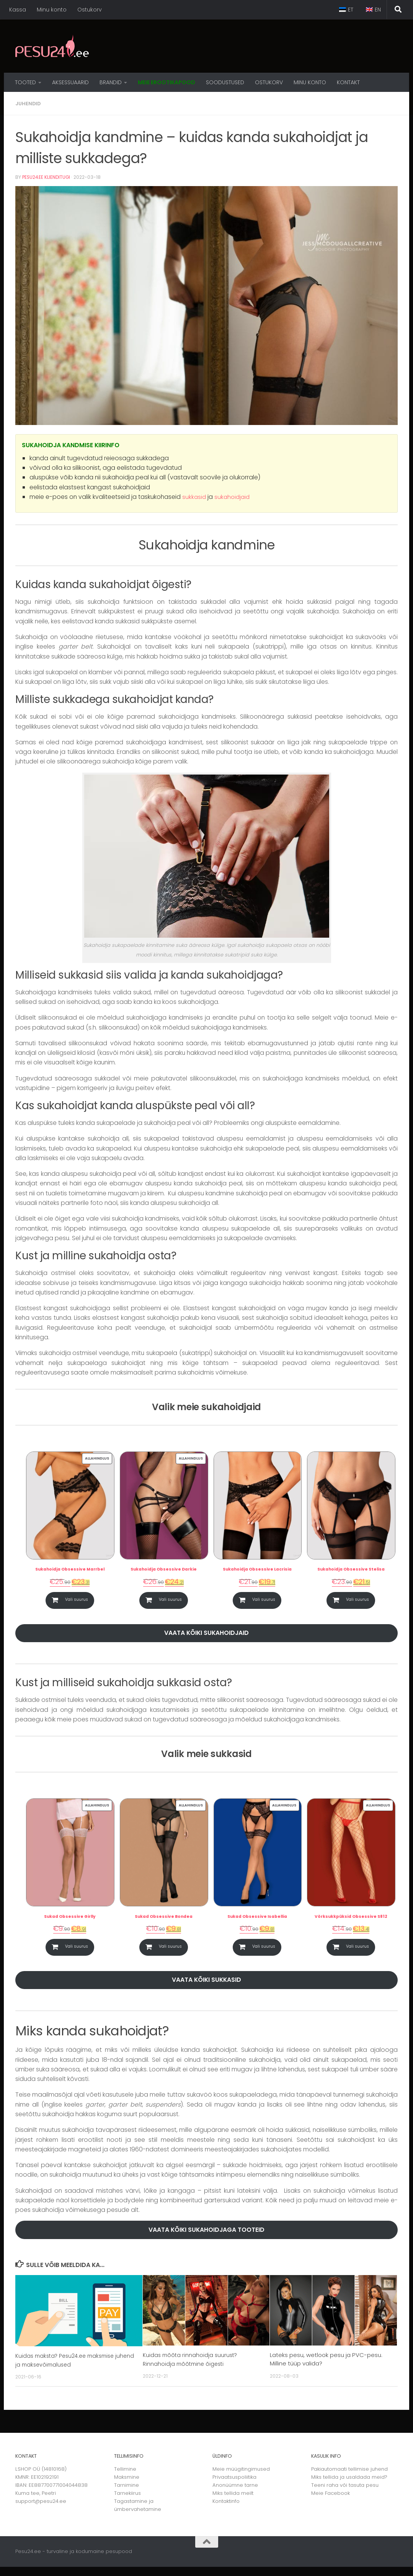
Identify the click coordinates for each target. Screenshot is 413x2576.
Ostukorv (89, 9)
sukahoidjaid (233, 496)
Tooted (25, 82)
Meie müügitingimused (241, 2478)
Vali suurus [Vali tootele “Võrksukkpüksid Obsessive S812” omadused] (358, 1951)
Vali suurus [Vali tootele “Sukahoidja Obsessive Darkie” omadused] (170, 1601)
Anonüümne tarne (235, 2494)
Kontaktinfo (226, 2510)
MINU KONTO (310, 82)
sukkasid (194, 496)
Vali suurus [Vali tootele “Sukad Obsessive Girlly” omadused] (76, 1951)
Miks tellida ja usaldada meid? (349, 2486)
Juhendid (28, 103)
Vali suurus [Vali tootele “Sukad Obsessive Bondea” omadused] (170, 1951)
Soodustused (225, 82)
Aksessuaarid (70, 82)
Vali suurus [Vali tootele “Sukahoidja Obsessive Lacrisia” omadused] (264, 1601)
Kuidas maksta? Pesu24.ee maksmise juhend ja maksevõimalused (68, 2369)
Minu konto (52, 9)
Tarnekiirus (127, 2502)
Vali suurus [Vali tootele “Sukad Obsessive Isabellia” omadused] (264, 1951)
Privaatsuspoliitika (234, 2486)
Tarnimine (126, 2494)
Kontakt (348, 82)
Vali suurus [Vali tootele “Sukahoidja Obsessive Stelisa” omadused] (358, 1601)
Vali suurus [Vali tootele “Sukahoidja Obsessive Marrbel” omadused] (76, 1601)
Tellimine (125, 2478)
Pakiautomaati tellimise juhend (349, 2478)
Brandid (111, 82)
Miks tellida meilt (232, 2502)
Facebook (337, 2502)
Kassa (17, 9)
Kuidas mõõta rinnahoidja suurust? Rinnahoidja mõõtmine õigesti (191, 2368)
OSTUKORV (269, 82)
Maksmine (126, 2486)
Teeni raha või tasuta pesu (345, 2494)
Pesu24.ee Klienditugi (47, 176)
